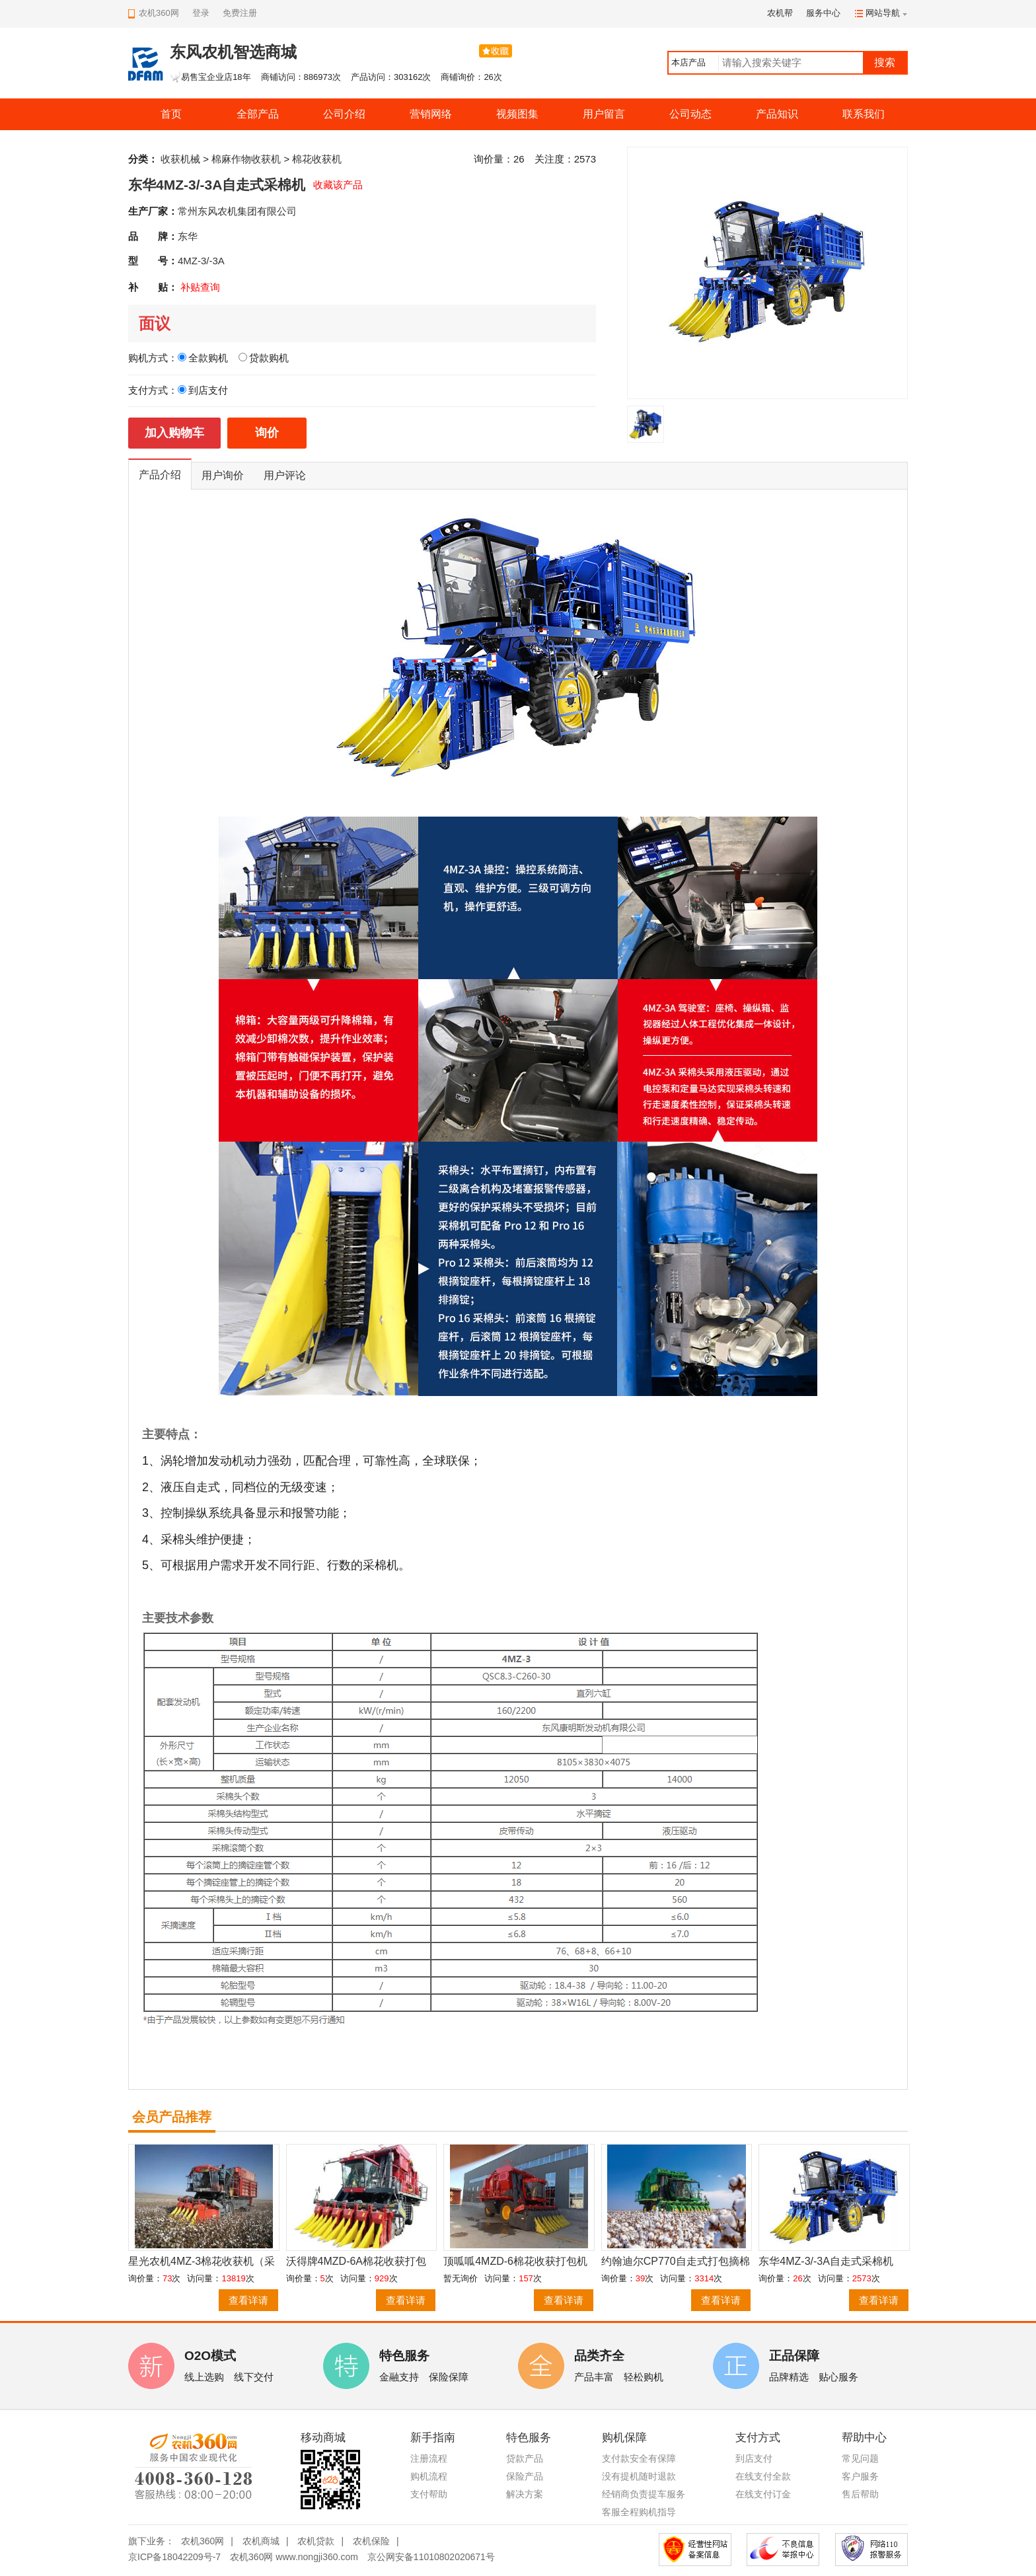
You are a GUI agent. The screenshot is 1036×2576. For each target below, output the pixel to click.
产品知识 (777, 114)
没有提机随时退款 (639, 2476)
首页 (171, 114)
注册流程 (428, 2458)
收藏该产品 (338, 184)
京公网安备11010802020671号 (431, 2557)
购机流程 (428, 2476)
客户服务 (860, 2476)
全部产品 (258, 114)
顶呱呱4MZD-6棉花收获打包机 (515, 2261)
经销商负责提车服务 (643, 2494)
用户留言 (604, 114)
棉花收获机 (317, 159)
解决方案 (524, 2494)
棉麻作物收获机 (246, 159)
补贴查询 (200, 287)
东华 (188, 236)
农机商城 (260, 2541)
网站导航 (883, 13)
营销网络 (431, 114)
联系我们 (863, 114)
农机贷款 (315, 2541)
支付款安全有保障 (639, 2458)
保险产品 (524, 2476)
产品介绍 (160, 474)
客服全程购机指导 (639, 2512)
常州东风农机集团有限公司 (237, 211)
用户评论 (285, 475)
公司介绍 (344, 114)
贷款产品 (524, 2458)
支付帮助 (428, 2494)
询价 (267, 432)
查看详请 (248, 2300)
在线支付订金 (763, 2494)
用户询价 (223, 475)
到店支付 (753, 2458)
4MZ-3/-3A (201, 260)
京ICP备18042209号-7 (174, 2557)
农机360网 (202, 2541)
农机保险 (371, 2541)
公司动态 (690, 114)
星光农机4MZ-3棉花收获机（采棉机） (201, 2262)
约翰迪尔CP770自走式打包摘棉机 (675, 2262)
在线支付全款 (763, 2476)
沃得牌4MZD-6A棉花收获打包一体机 (356, 2262)
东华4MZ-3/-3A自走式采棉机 (825, 2261)
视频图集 (517, 114)
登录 (200, 13)
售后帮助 (860, 2494)
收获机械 (180, 159)
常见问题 (860, 2458)
